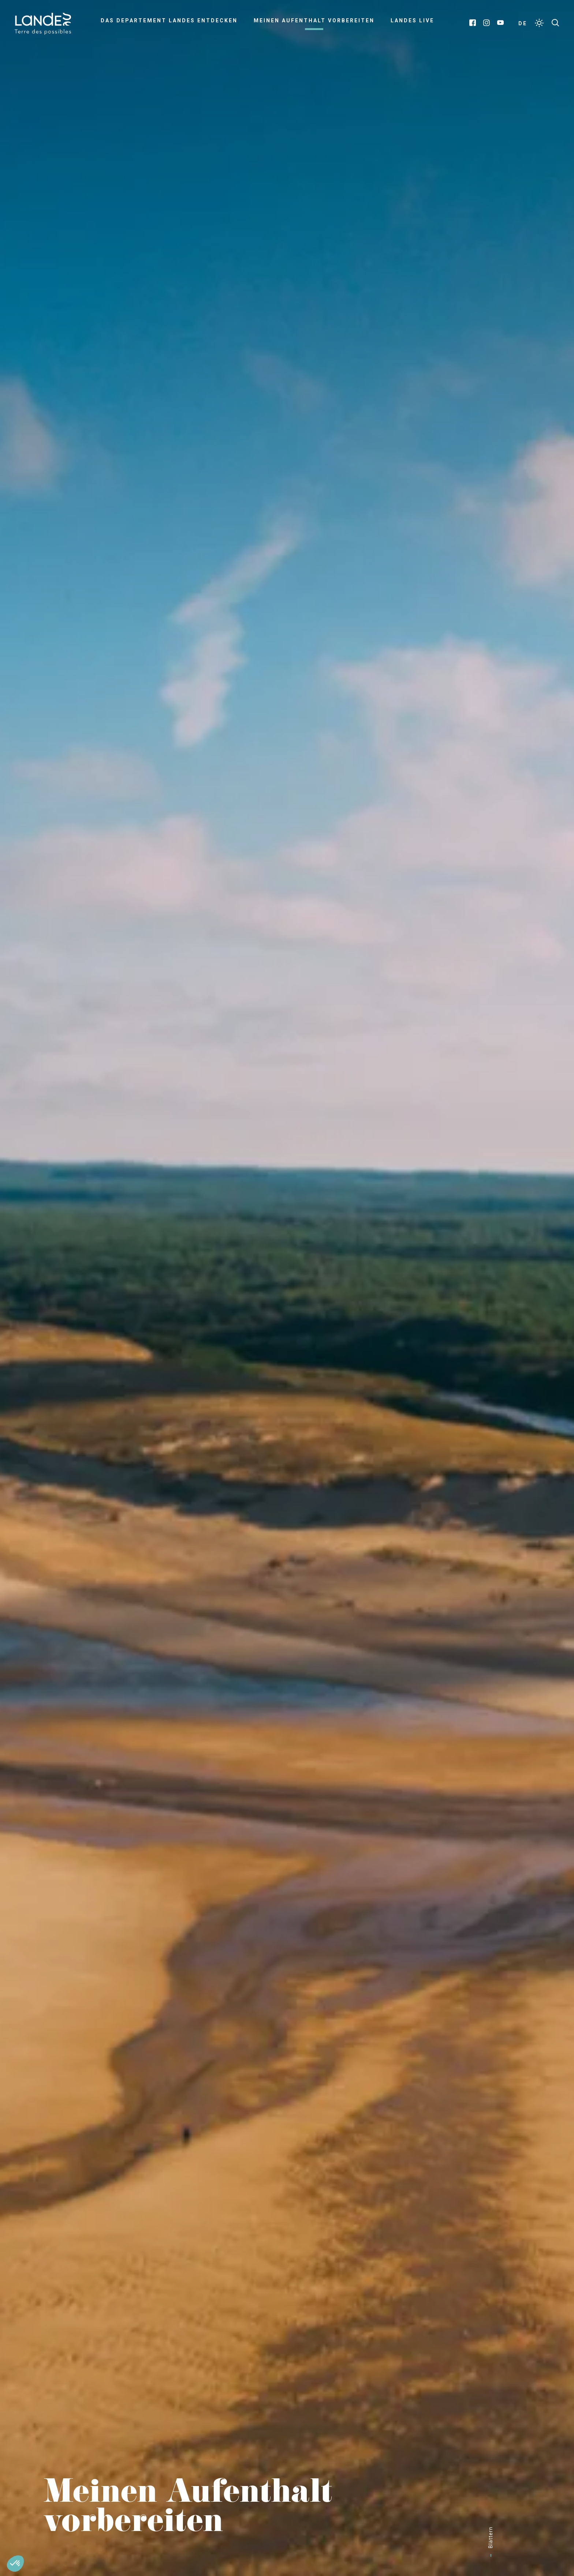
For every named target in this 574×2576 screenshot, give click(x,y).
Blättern (490, 2537)
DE (522, 23)
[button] (15, 2563)
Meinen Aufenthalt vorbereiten (314, 20)
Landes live (412, 20)
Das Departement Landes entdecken (169, 20)
